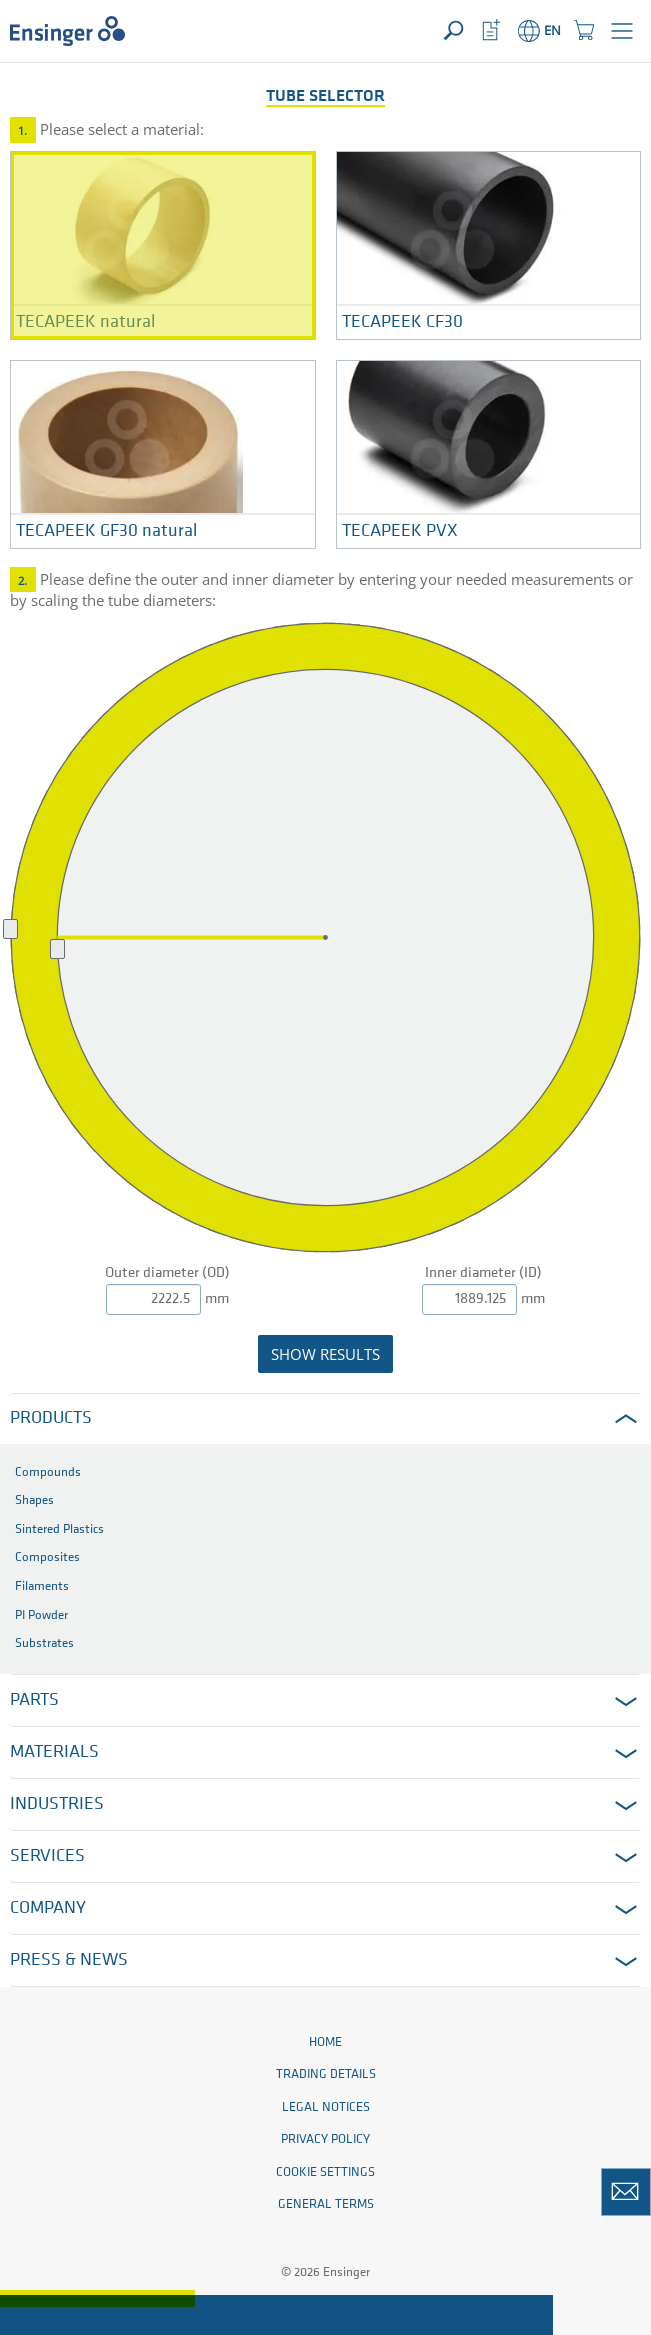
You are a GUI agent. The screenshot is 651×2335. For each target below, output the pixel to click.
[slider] (57, 949)
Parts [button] (34, 1700)
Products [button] (51, 1418)
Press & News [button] (69, 1960)
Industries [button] (57, 1804)
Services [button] (47, 1856)
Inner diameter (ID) (483, 1273)
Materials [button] (54, 1752)
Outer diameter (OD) (167, 1273)
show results (325, 1354)
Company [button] (48, 1908)
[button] (622, 31)
